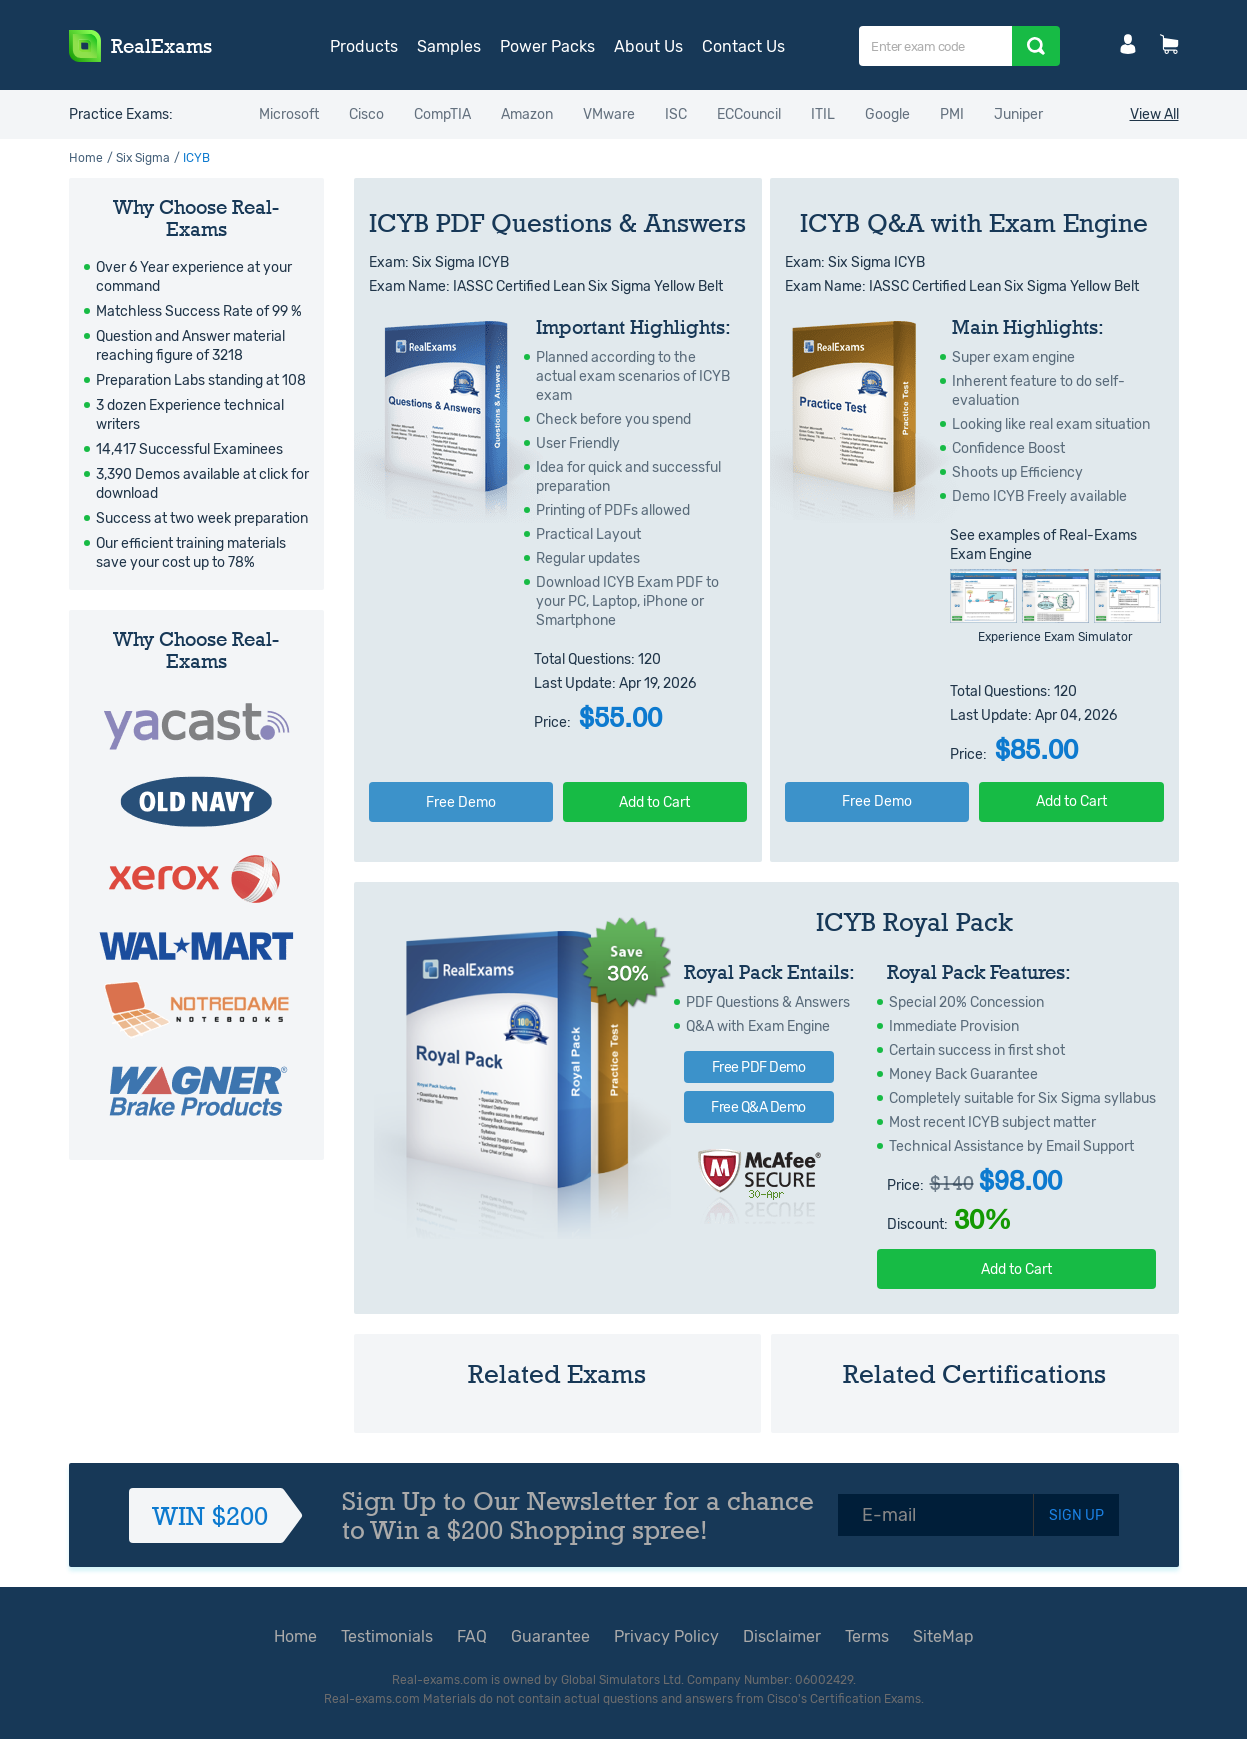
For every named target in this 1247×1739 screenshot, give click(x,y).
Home (86, 158)
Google (887, 114)
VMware (609, 114)
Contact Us (743, 46)
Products (364, 46)
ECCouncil (749, 114)
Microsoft (289, 114)
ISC (676, 114)
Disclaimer (782, 1636)
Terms (867, 1636)
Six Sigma (143, 158)
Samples (449, 46)
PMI (952, 114)
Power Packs (547, 46)
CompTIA (442, 114)
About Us (648, 46)
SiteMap (943, 1636)
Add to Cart (654, 802)
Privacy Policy (666, 1636)
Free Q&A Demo (758, 1107)
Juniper (1018, 114)
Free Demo (461, 802)
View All (1154, 114)
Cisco (366, 114)
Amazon (527, 114)
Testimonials (387, 1636)
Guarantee (550, 1636)
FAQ (472, 1636)
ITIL (823, 114)
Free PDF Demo (759, 1067)
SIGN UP (1076, 1515)
